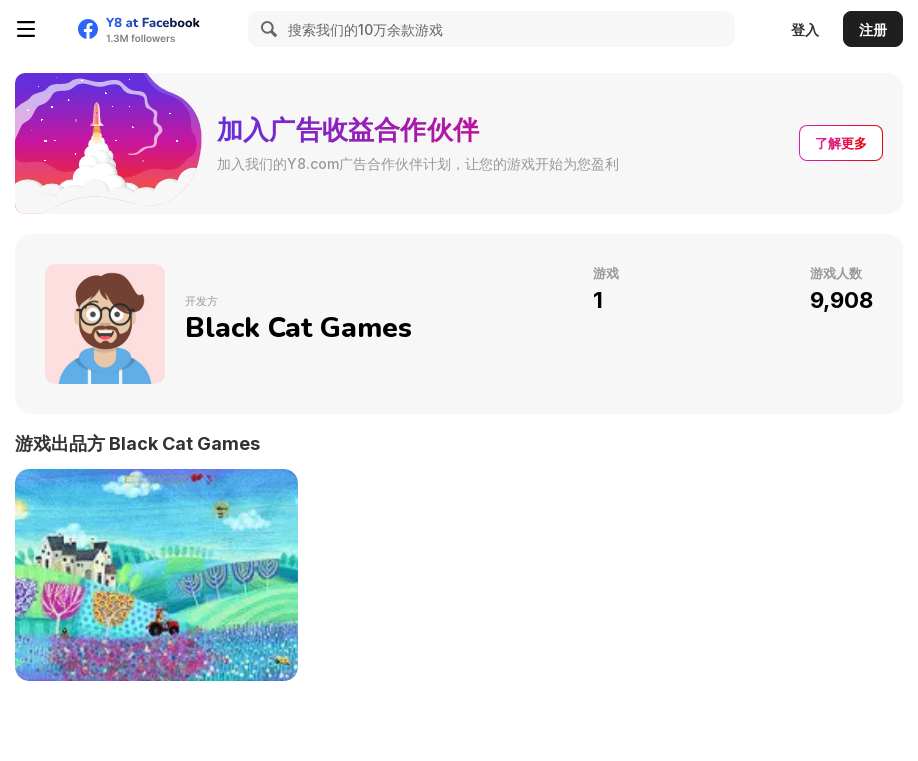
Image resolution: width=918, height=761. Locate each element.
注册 (873, 29)
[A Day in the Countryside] (156, 575)
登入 (805, 29)
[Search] (266, 29)
